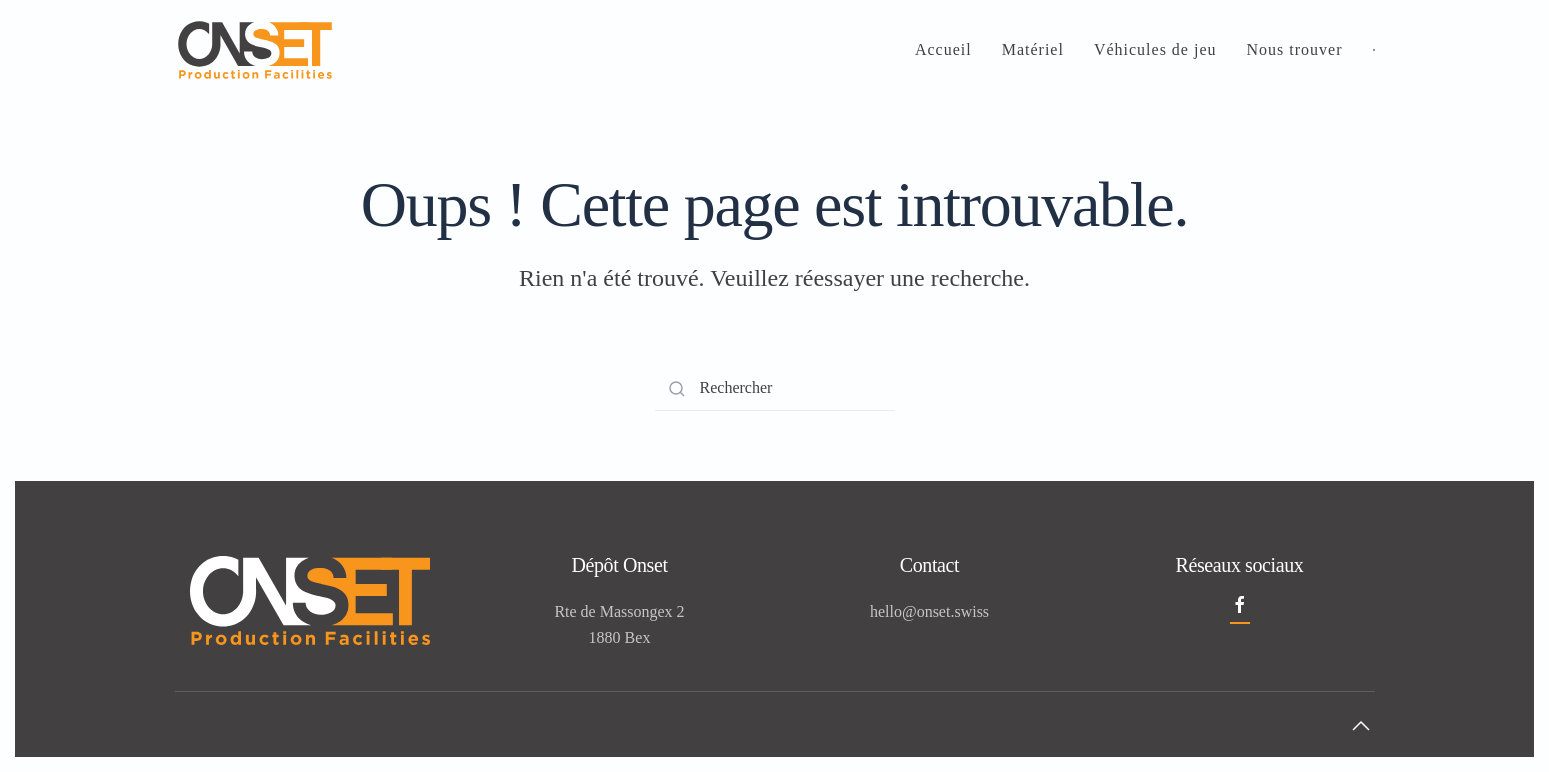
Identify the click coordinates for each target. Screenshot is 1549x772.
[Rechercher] (775, 388)
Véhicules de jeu (1155, 49)
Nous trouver (1295, 49)
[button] (1361, 726)
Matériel (1033, 49)
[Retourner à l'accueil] (255, 50)
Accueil (943, 49)
